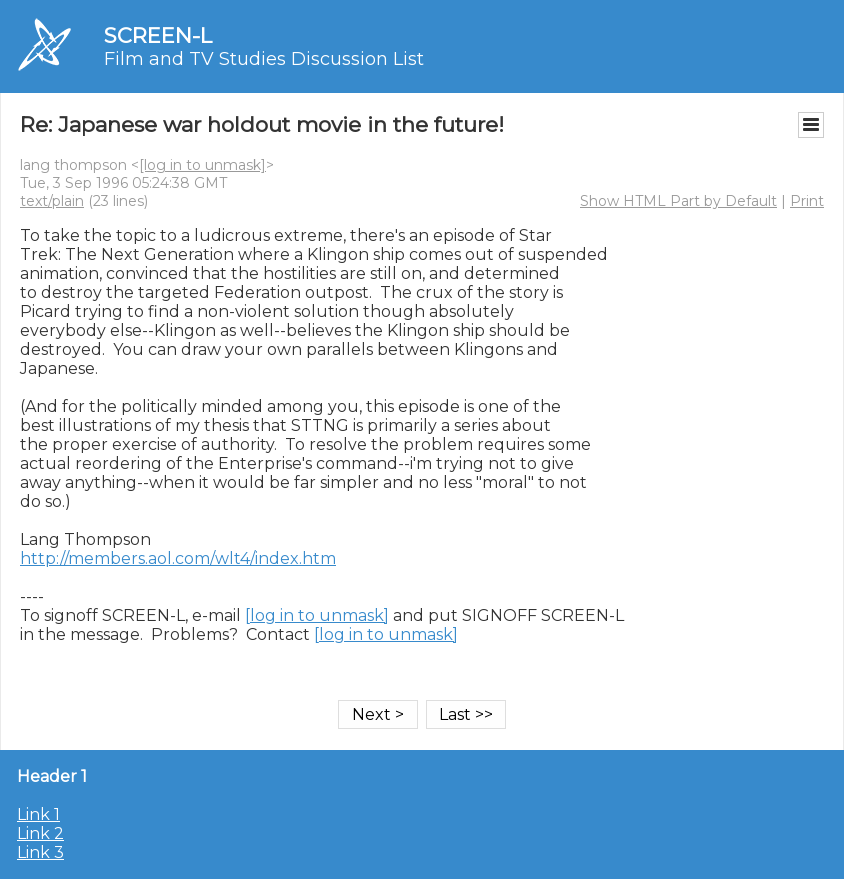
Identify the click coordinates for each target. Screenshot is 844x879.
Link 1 (38, 814)
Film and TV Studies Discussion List (264, 59)
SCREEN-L (158, 35)
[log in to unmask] (202, 165)
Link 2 (40, 833)
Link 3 (40, 852)
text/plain (52, 201)
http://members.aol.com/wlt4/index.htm (178, 558)
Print (807, 201)
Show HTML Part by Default (678, 201)
